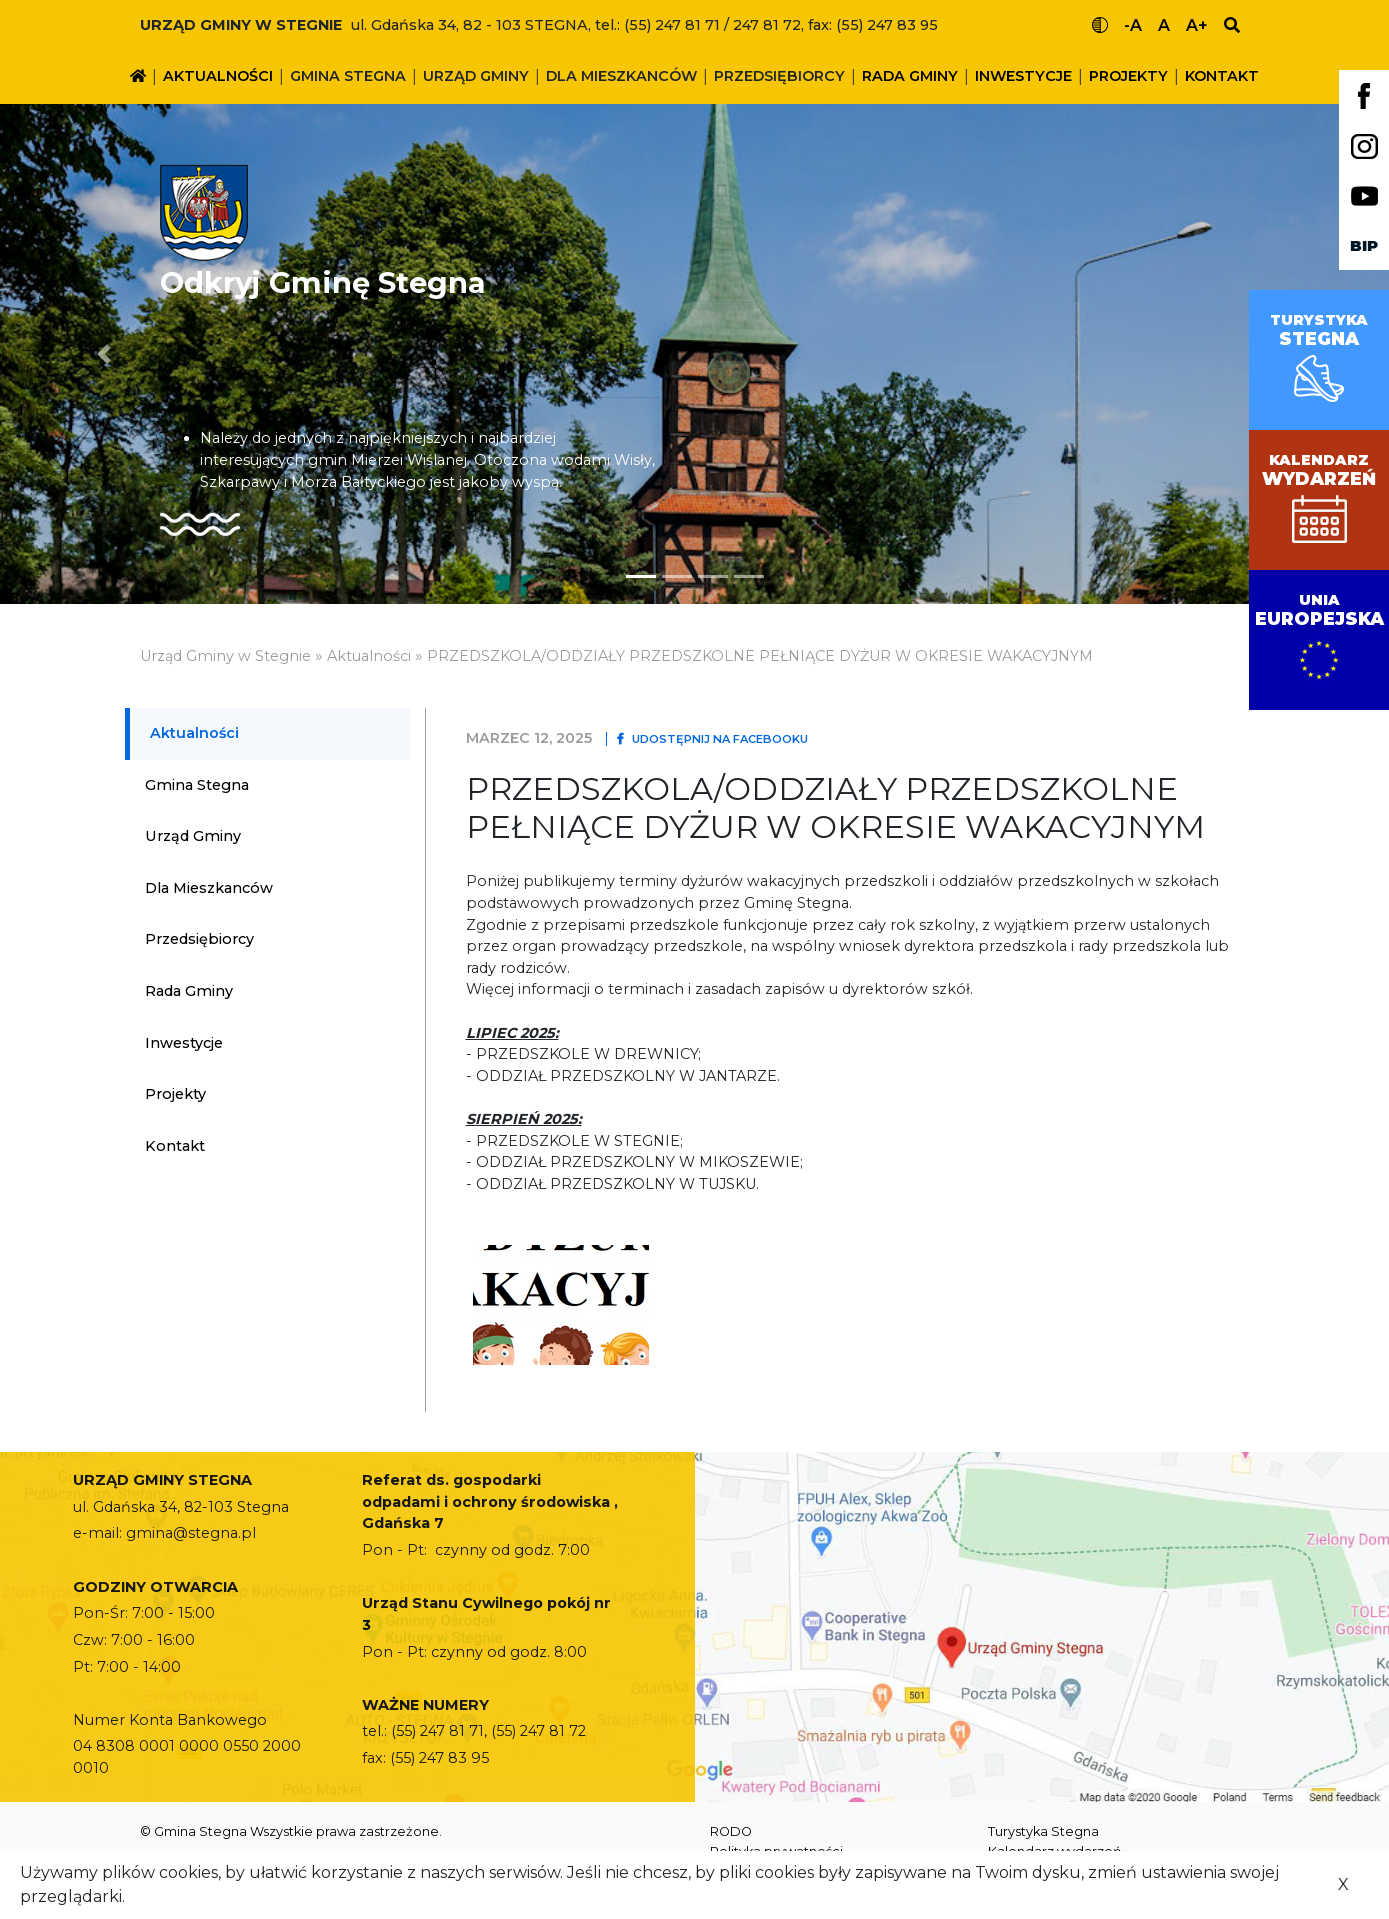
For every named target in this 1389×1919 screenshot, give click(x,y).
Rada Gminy (910, 76)
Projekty (1128, 76)
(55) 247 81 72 (538, 1731)
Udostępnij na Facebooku (712, 739)
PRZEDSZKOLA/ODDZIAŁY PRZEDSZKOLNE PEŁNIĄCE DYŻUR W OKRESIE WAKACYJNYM (760, 656)
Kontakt (1222, 76)
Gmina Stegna (348, 76)
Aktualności (218, 76)
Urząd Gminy (476, 76)
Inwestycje (1023, 76)
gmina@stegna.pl (191, 1533)
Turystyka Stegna (1043, 1831)
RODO (731, 1831)
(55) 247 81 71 (437, 1731)
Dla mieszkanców (621, 76)
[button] (104, 354)
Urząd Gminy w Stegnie (225, 656)
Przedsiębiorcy (779, 76)
